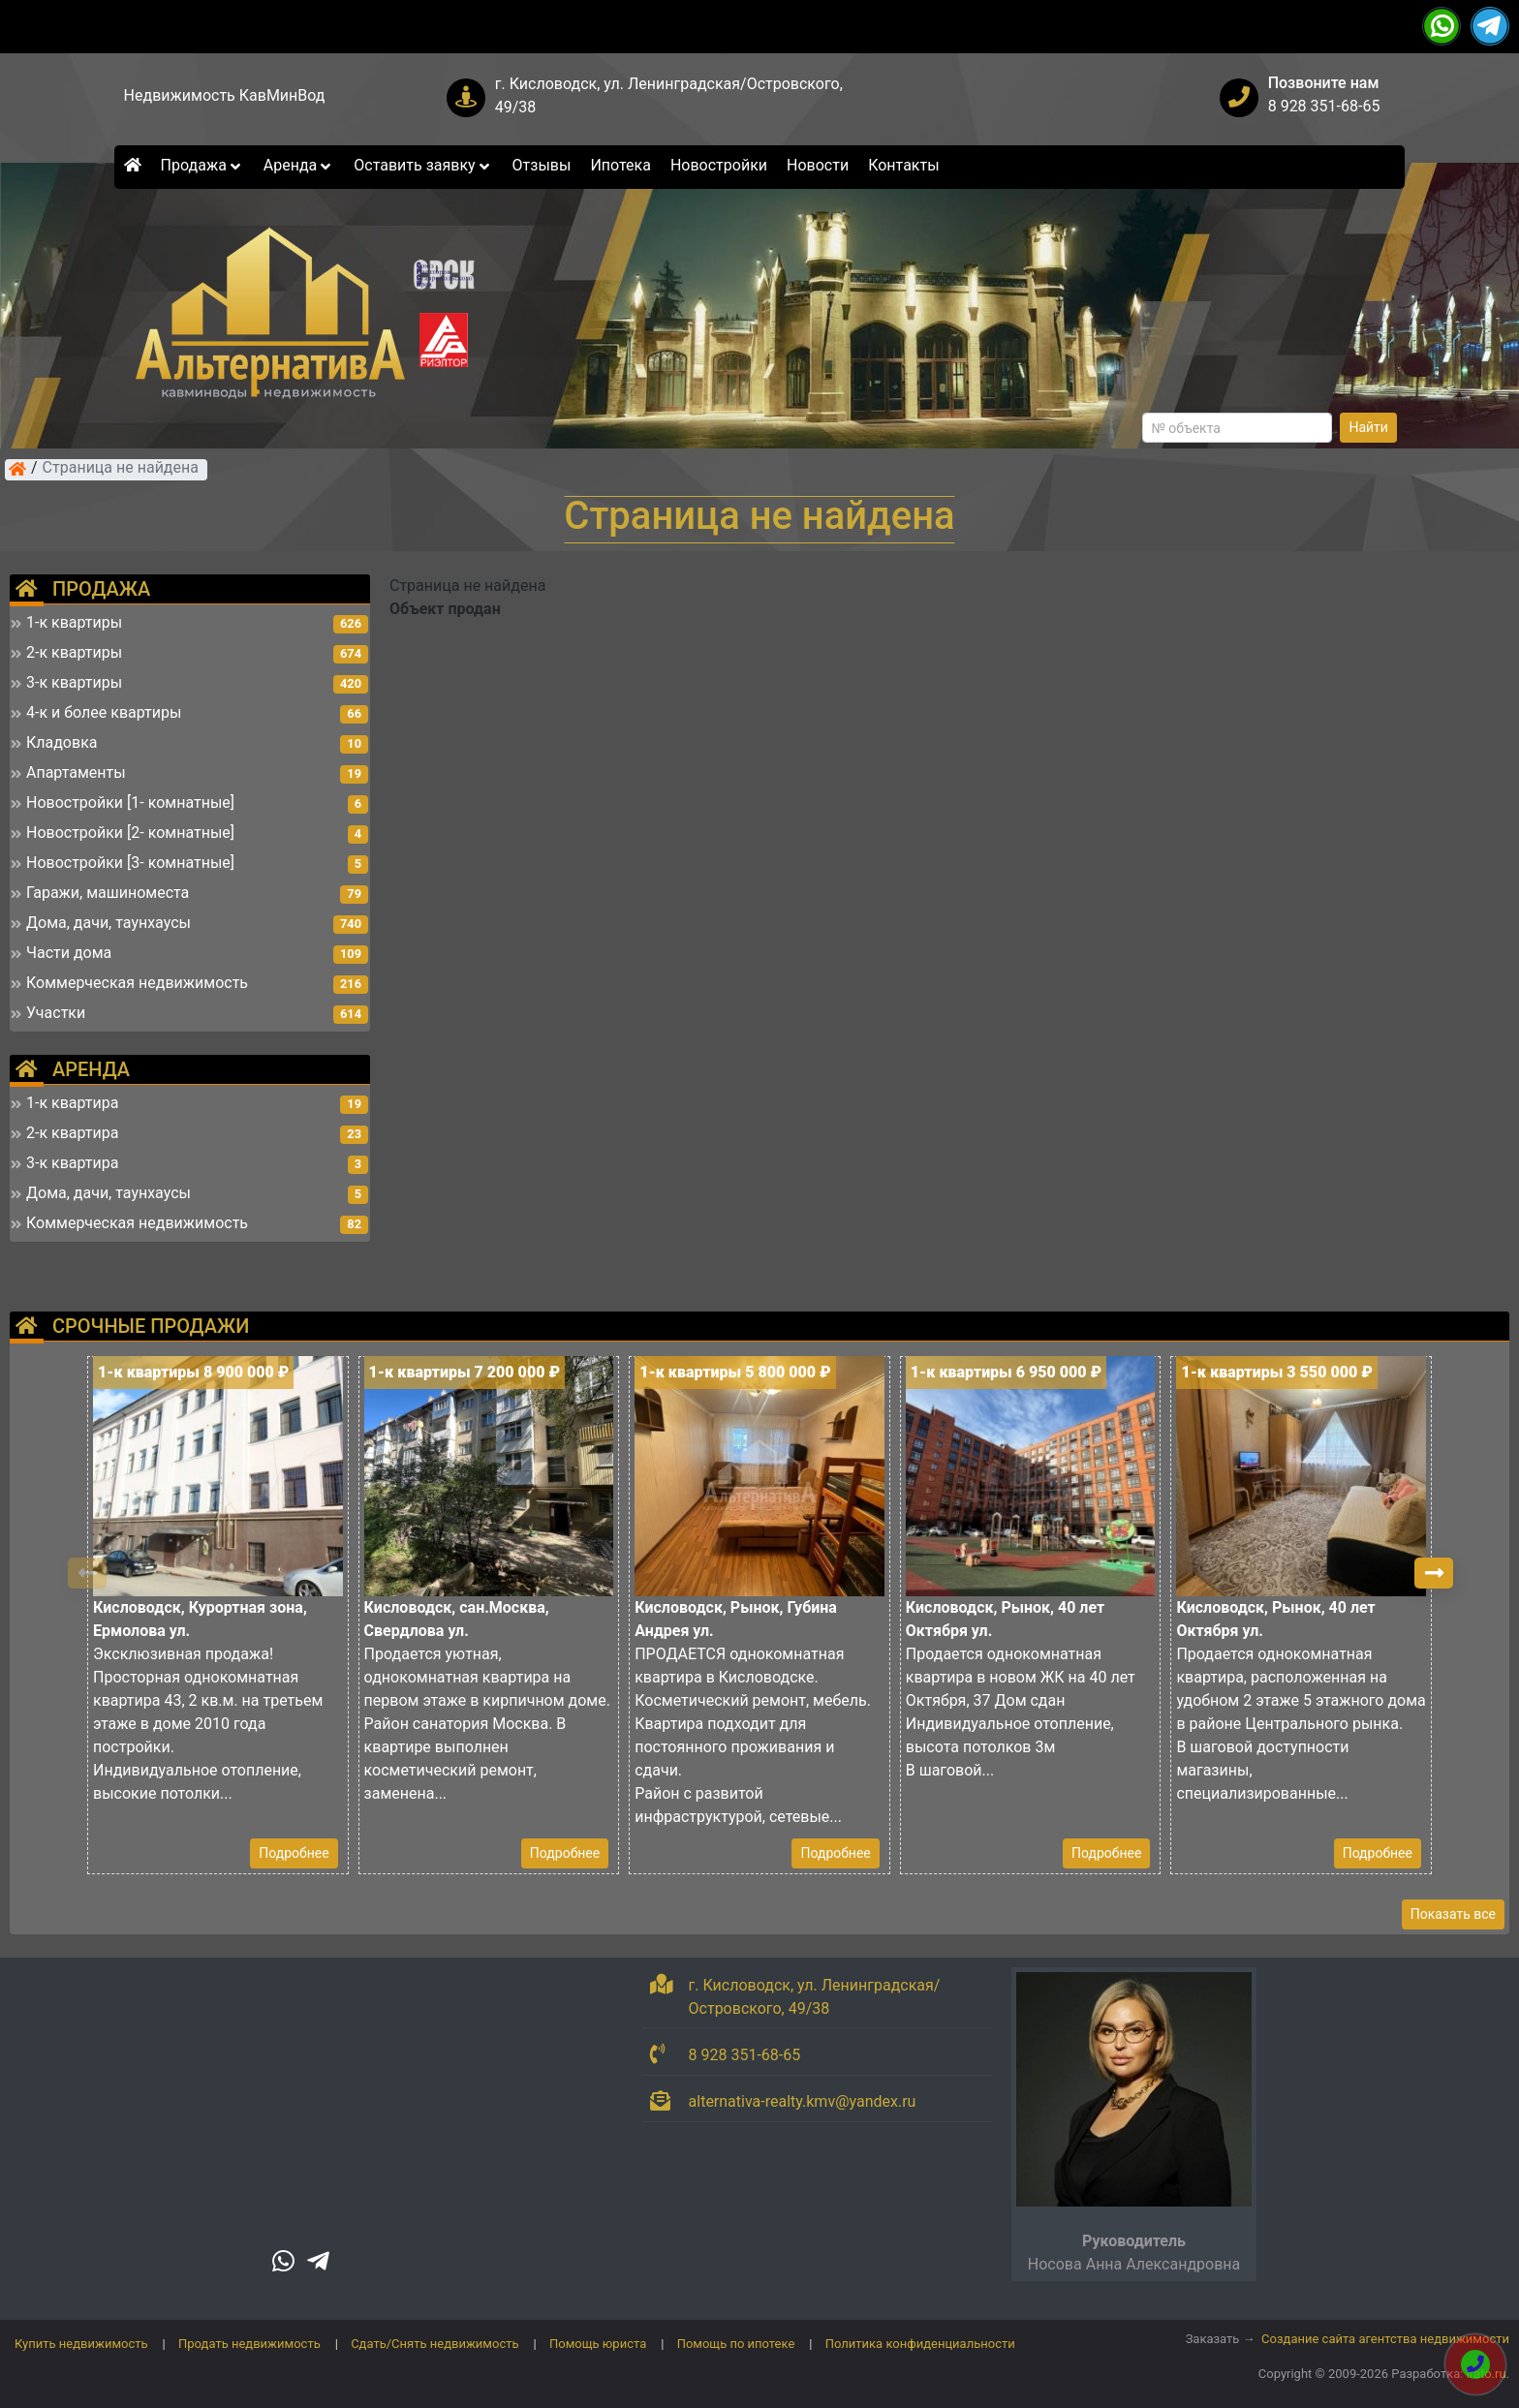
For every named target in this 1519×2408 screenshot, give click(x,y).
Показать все (1453, 1914)
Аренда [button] (299, 165)
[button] (1433, 1573)
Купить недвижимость (81, 2343)
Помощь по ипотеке (736, 2343)
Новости (818, 165)
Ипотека (620, 165)
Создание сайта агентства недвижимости (1385, 2338)
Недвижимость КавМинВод (225, 95)
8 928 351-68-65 (1324, 106)
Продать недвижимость (249, 2343)
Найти (1368, 427)
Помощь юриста (597, 2343)
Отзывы (542, 165)
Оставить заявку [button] (423, 165)
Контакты (903, 165)
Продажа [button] (202, 165)
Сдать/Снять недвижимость (434, 2343)
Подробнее (293, 1853)
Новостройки (718, 165)
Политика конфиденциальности (920, 2343)
